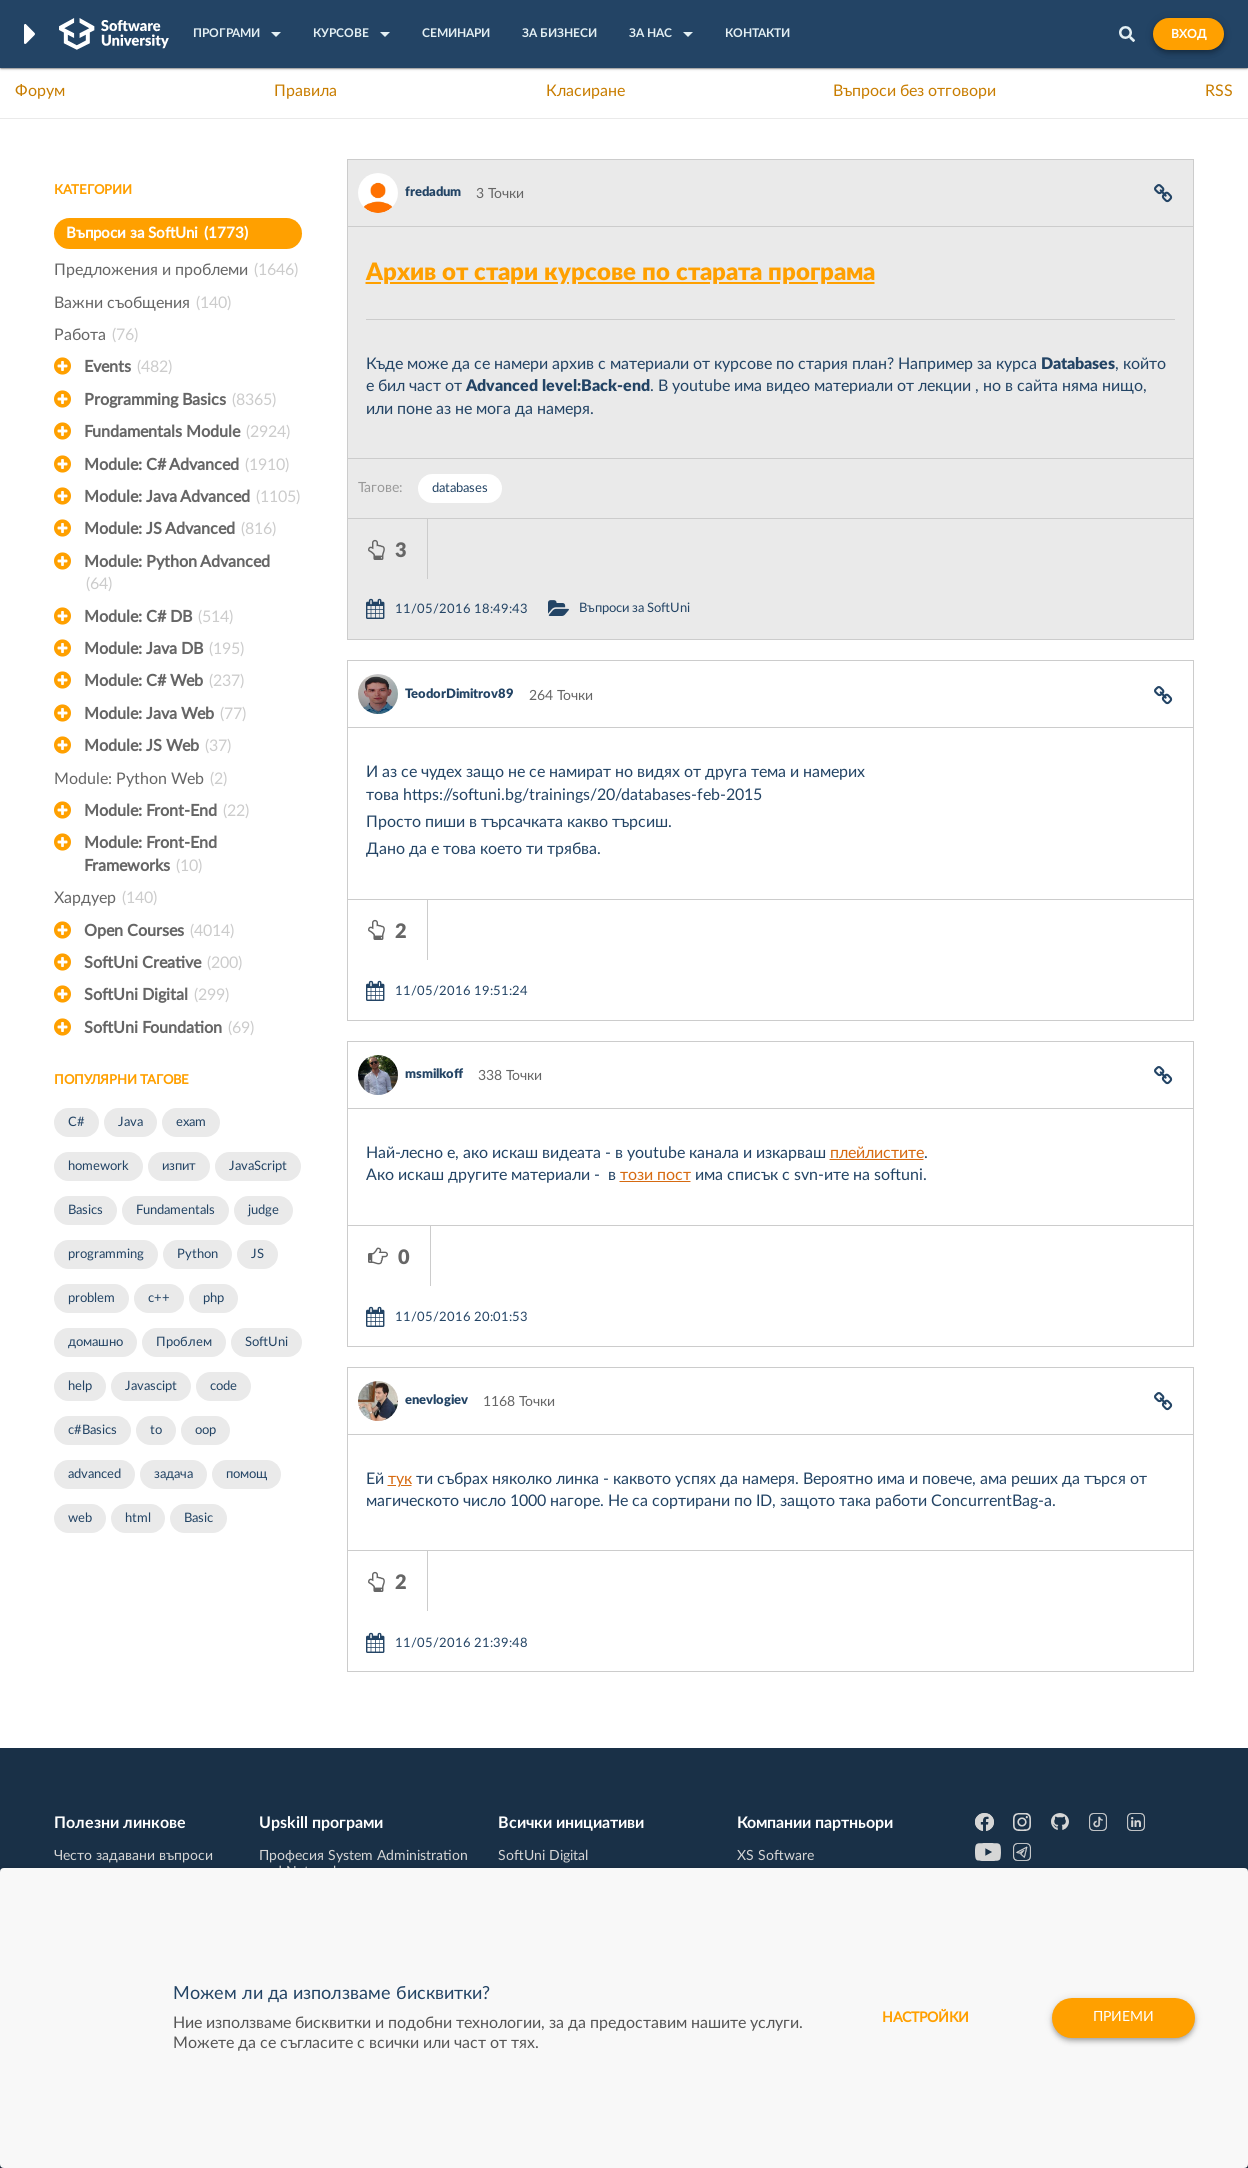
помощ (246, 1474)
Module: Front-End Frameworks (150, 856)
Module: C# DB (158, 617)
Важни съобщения (142, 303)
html (138, 1518)
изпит (179, 1166)
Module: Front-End (166, 811)
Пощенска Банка (791, 1866)
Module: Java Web (165, 714)
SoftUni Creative (163, 963)
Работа (96, 335)
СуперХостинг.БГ (792, 1773)
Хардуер (105, 898)
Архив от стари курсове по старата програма (620, 273)
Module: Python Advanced (177, 575)
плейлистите (877, 1033)
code (223, 1386)
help (80, 1386)
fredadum (433, 192)
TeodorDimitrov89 (459, 634)
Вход (1188, 34)
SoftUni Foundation (169, 1028)
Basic (198, 1518)
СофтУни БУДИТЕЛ (561, 1835)
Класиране (585, 91)
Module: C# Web (164, 681)
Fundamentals (175, 1210)
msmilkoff (434, 954)
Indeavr (760, 1804)
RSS (1219, 91)
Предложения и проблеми (176, 270)
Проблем (184, 1342)
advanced (94, 1474)
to (156, 1430)
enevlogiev (436, 1220)
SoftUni (266, 1342)
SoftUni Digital (156, 995)
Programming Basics (180, 400)
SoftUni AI (530, 1804)
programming (106, 1254)
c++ (159, 1298)
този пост (655, 1055)
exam (191, 1122)
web (80, 1518)
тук (400, 1299)
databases (460, 488)
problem (91, 1298)
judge (263, 1210)
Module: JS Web (157, 746)
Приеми (1122, 2018)
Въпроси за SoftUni (157, 233)
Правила (305, 91)
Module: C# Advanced (186, 465)
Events (128, 367)
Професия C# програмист (137, 1866)
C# (76, 1122)
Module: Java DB (164, 649)
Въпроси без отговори (914, 91)
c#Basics (92, 1430)
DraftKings (770, 1835)
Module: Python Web (140, 779)
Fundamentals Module (187, 432)
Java (130, 1122)
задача (173, 1474)
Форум (40, 91)
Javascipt (151, 1386)
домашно (95, 1342)
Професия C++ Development (349, 1789)
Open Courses (159, 931)
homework (98, 1166)
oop (205, 1430)
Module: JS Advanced (180, 529)
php (213, 1298)
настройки (922, 2018)
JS (257, 1254)
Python (197, 1254)
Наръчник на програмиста (139, 1804)
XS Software (775, 1742)
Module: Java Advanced (192, 497)
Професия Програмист (128, 1835)
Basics (85, 1210)
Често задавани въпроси (133, 1742)
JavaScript (258, 1166)
